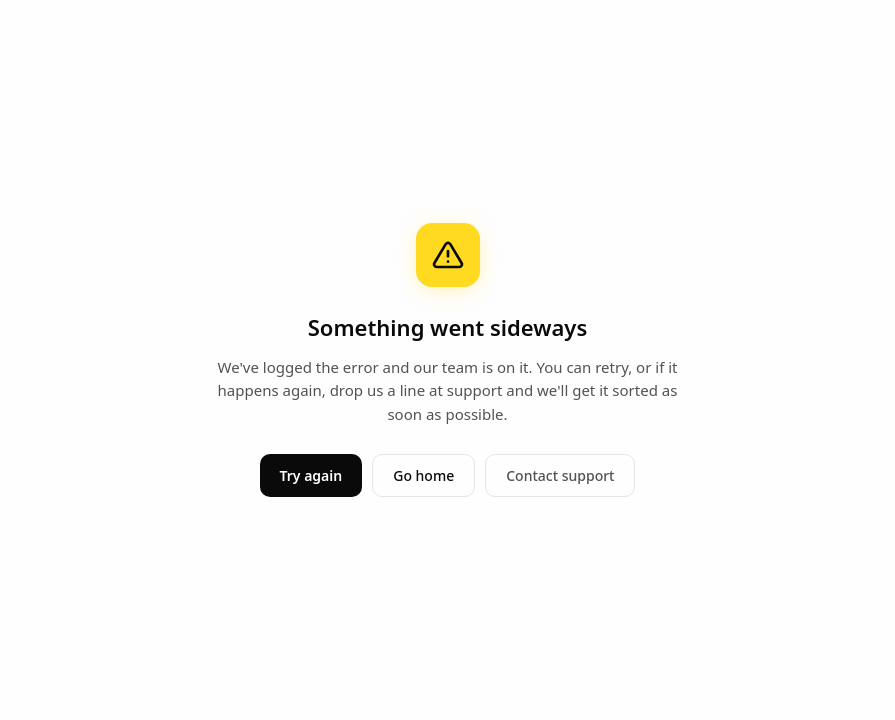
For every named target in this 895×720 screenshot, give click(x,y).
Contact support (560, 475)
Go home (423, 475)
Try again (311, 475)
